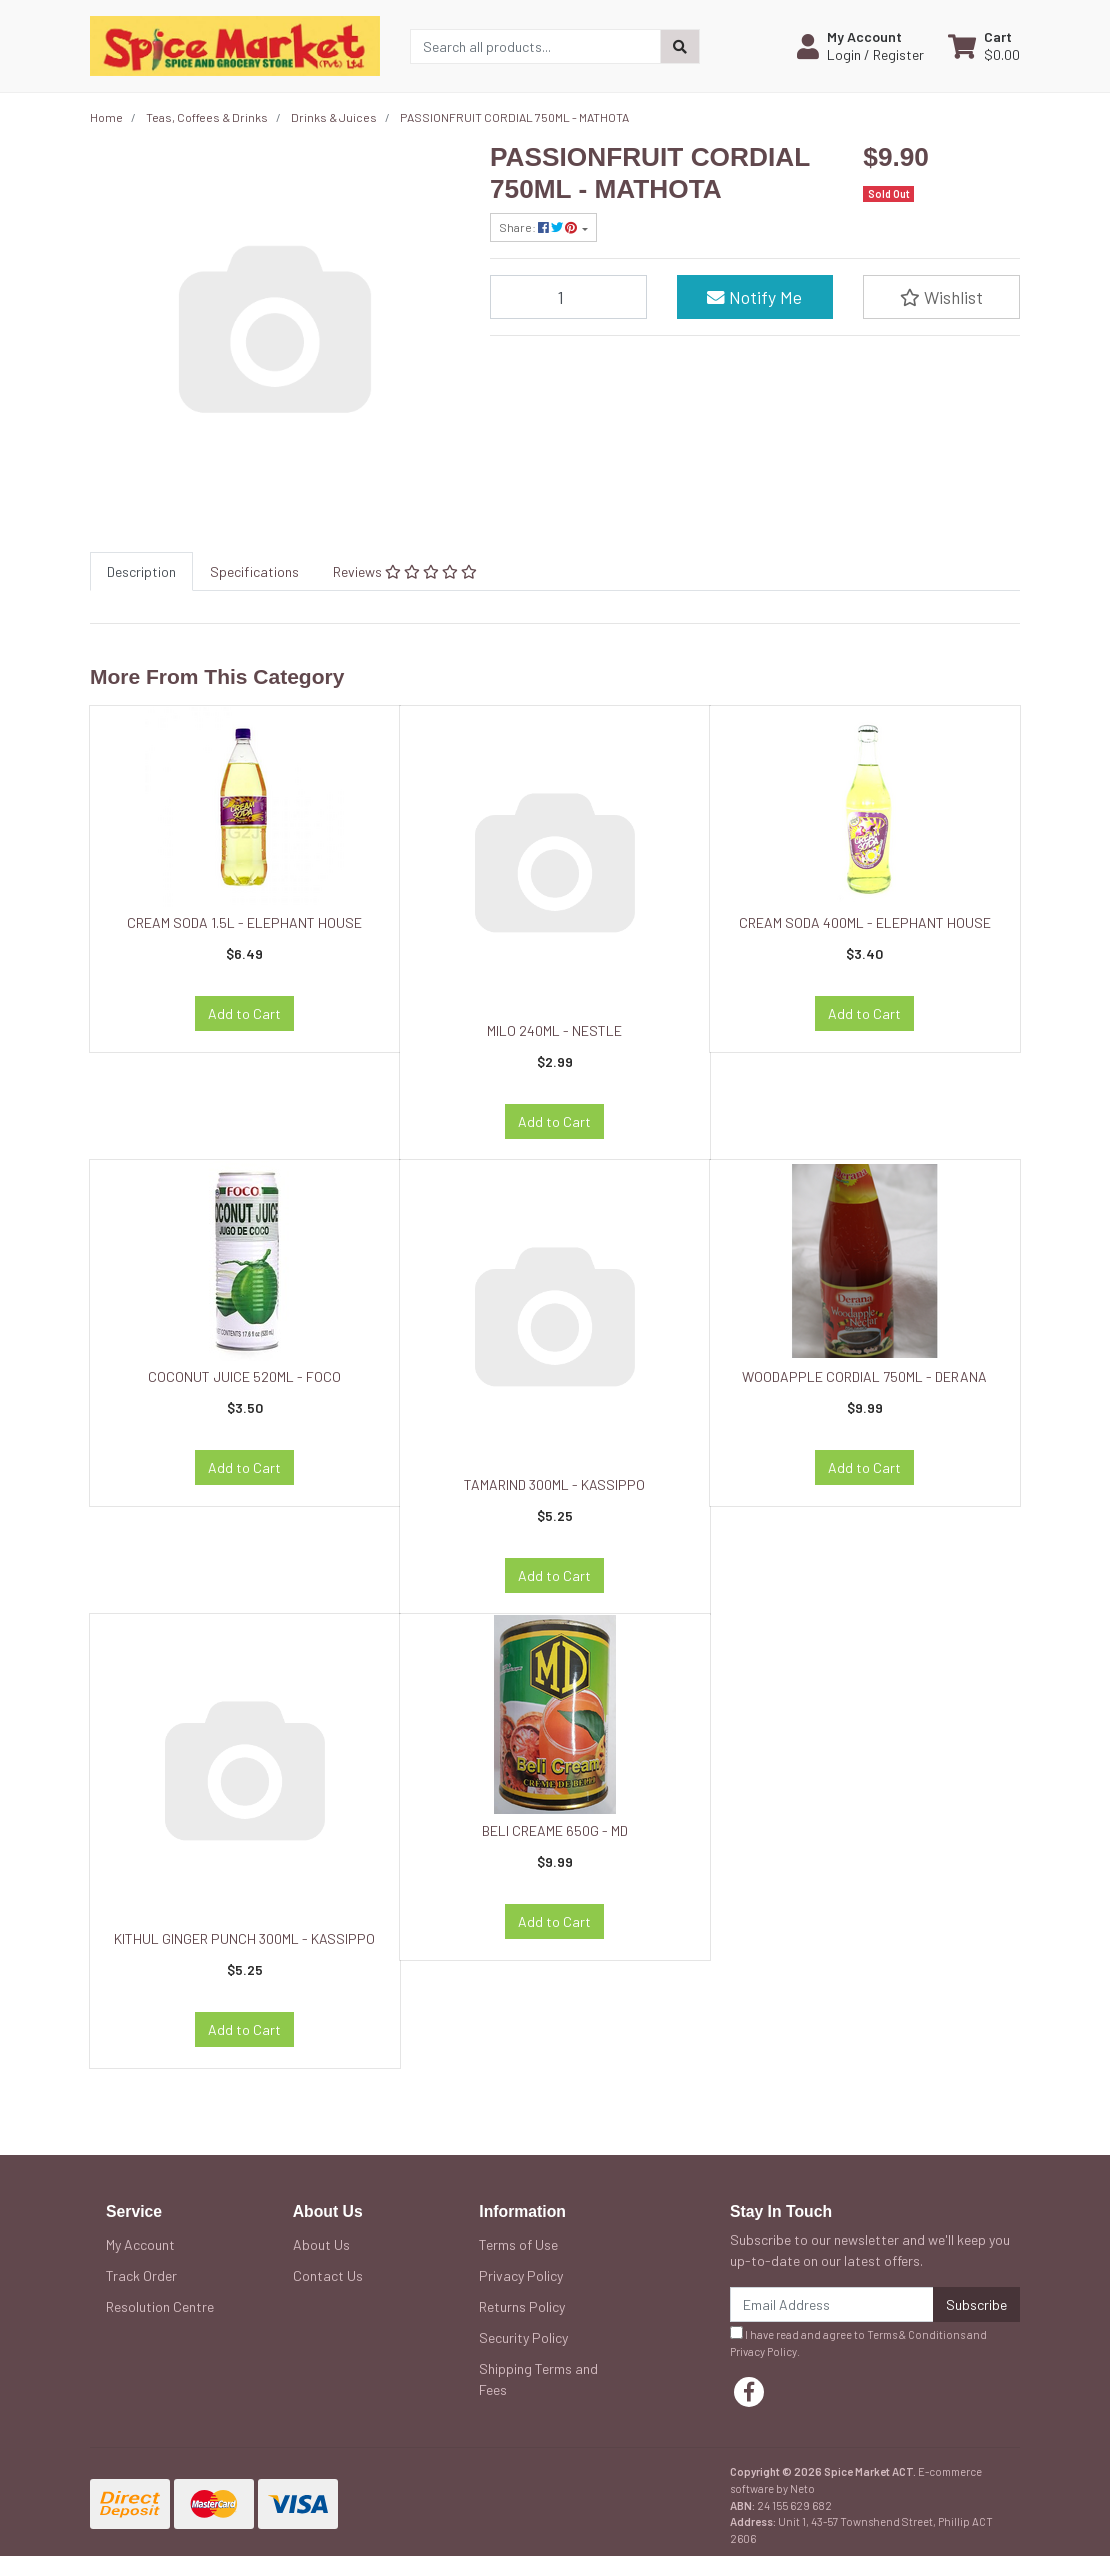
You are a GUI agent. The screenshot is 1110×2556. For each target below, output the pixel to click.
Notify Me (754, 297)
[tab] (141, 571)
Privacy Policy (521, 2275)
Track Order (141, 2275)
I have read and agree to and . (858, 2342)
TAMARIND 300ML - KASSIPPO (554, 1484)
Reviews (405, 571)
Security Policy (523, 2337)
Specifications (254, 571)
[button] (860, 46)
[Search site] (680, 46)
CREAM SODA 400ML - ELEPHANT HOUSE (865, 922)
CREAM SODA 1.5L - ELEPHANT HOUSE (244, 922)
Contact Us (328, 2275)
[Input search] (535, 46)
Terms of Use (518, 2244)
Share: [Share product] (539, 227)
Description (141, 571)
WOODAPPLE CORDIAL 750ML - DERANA (864, 1376)
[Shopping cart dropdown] (984, 46)
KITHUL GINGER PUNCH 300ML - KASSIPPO (244, 1938)
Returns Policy (522, 2306)
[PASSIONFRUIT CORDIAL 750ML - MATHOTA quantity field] (568, 297)
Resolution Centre (160, 2306)
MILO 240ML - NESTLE (554, 1030)
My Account (140, 2244)
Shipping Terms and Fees (538, 2379)
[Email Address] (832, 2304)
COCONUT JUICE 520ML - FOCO (244, 1376)
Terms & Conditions (916, 2334)
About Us (321, 2244)
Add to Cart (244, 1013)
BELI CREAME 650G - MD (555, 1830)
